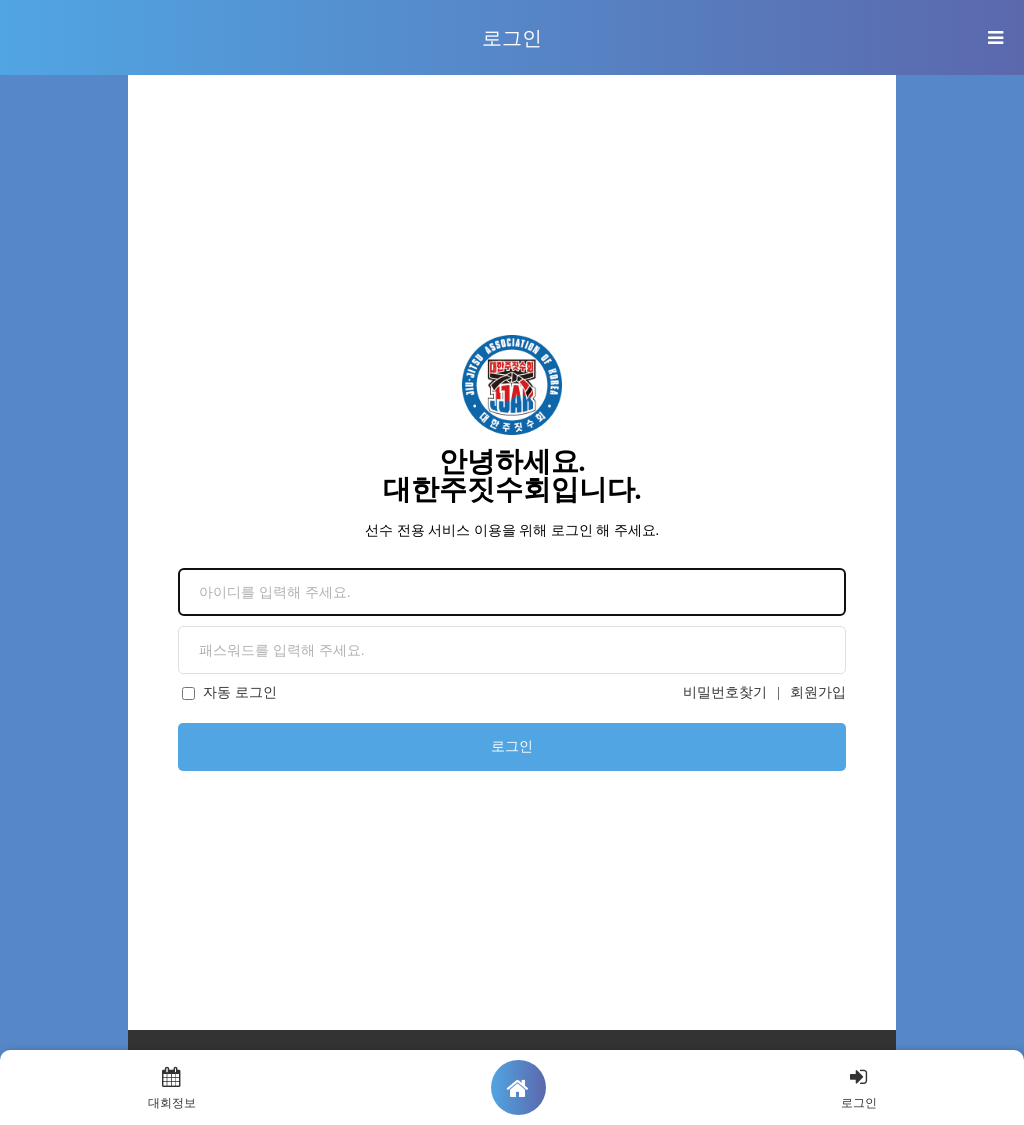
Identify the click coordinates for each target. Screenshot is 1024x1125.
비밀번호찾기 (725, 693)
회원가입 (818, 693)
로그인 (512, 746)
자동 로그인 (229, 692)
